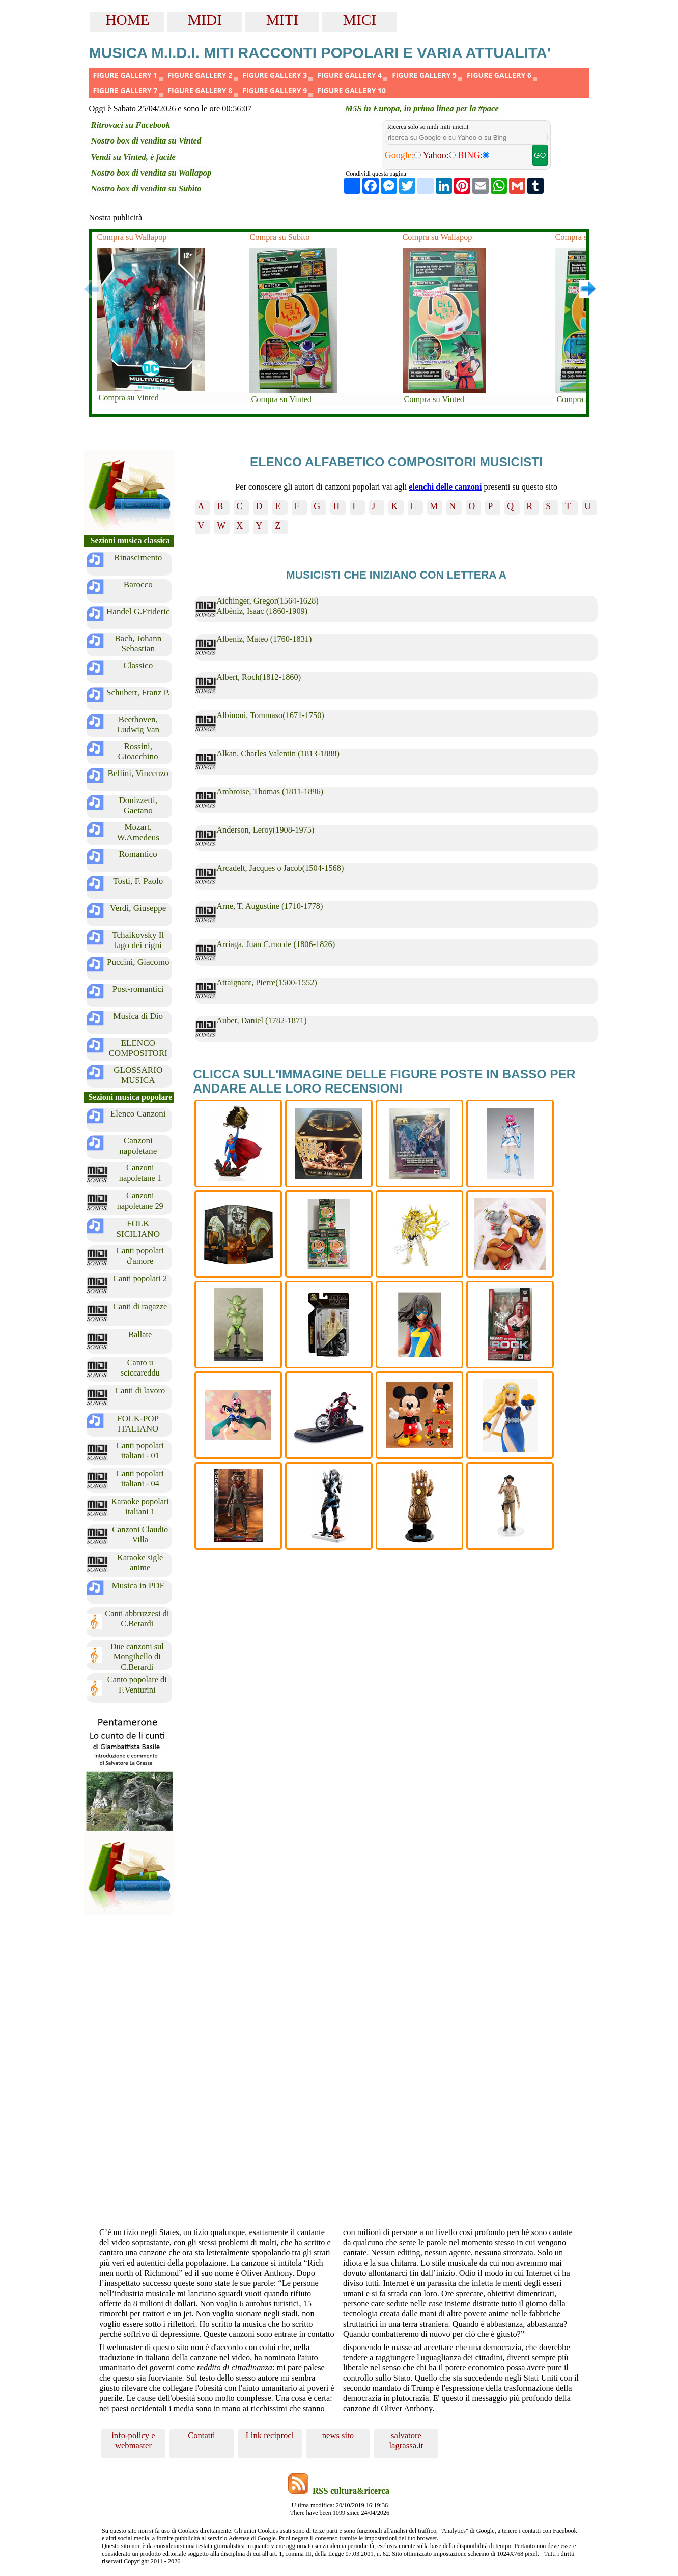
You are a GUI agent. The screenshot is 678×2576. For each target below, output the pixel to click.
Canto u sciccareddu (140, 1368)
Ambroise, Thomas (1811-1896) (269, 791)
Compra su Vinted (128, 398)
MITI (282, 20)
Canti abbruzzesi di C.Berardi (137, 1618)
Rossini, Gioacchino (138, 751)
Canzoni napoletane (138, 1146)
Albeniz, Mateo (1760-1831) (264, 639)
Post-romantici (138, 989)
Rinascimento (138, 557)
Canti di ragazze (140, 1306)
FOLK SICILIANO (138, 1229)
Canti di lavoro (140, 1390)
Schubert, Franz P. (138, 692)
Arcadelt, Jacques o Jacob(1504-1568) (280, 868)
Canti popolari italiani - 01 (140, 1451)
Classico (138, 665)
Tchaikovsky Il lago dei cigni (138, 940)
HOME (127, 20)
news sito (338, 2435)
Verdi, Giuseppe (138, 908)
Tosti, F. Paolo (138, 881)
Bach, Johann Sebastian (138, 643)
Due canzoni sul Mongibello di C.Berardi (137, 1656)
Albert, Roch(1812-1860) (258, 677)
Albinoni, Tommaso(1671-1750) (270, 715)
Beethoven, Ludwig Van (138, 724)
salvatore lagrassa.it (406, 2440)
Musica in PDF (137, 1585)
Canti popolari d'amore (140, 1256)
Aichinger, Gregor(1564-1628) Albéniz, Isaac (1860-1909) (267, 606)
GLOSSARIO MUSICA (138, 1075)
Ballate (140, 1334)
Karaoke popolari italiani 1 (140, 1506)
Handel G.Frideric (138, 611)
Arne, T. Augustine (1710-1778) (269, 906)
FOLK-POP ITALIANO (138, 1424)
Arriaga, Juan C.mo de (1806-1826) (275, 944)
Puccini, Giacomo (138, 962)
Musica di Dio (138, 1016)
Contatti (201, 2435)
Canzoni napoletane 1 (140, 1173)
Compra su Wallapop (131, 237)
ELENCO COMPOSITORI (137, 1048)
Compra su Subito (279, 237)
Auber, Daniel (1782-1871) (261, 1020)
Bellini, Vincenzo (138, 773)
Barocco (138, 584)
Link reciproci (270, 2435)
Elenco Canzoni (138, 1114)
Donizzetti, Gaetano (138, 805)
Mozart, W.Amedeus (138, 832)
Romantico (138, 854)
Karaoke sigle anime (140, 1562)
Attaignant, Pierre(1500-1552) (266, 982)
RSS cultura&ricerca (351, 2491)
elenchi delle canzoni (445, 487)
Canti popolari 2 (140, 1278)
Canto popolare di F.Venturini (137, 1685)
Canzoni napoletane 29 (140, 1201)
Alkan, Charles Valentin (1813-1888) (278, 753)
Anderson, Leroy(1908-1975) (265, 830)
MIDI (205, 20)
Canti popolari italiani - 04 (140, 1479)
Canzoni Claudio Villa (140, 1534)
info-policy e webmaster (133, 2440)
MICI (359, 20)
